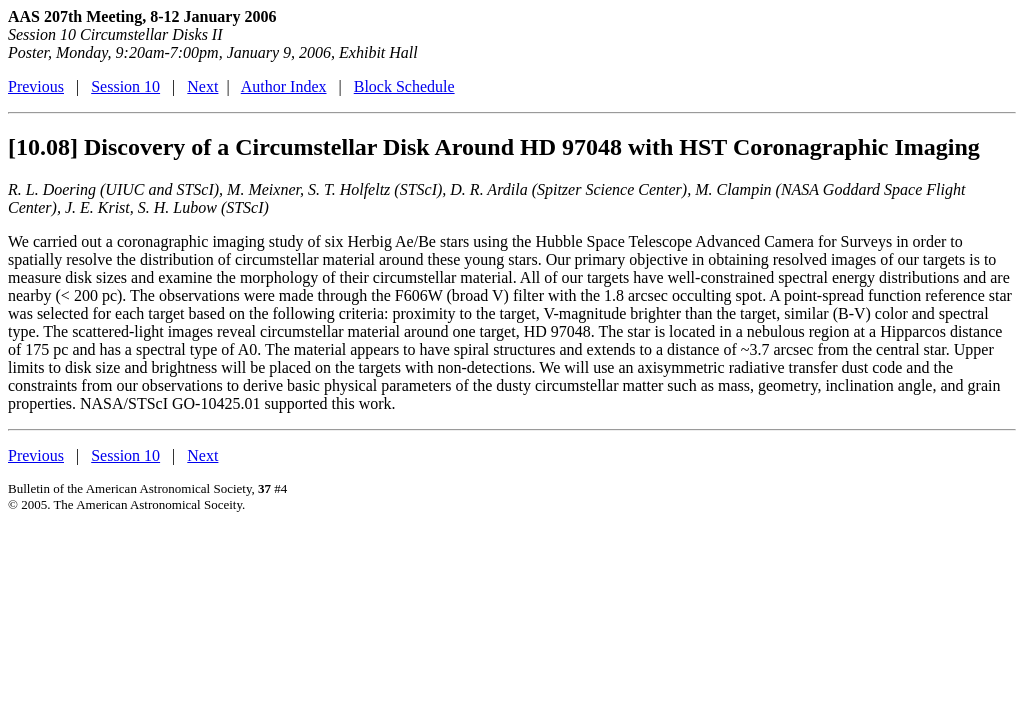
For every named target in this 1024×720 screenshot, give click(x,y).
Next (202, 86)
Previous (36, 86)
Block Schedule (404, 86)
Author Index (284, 86)
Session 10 (125, 86)
